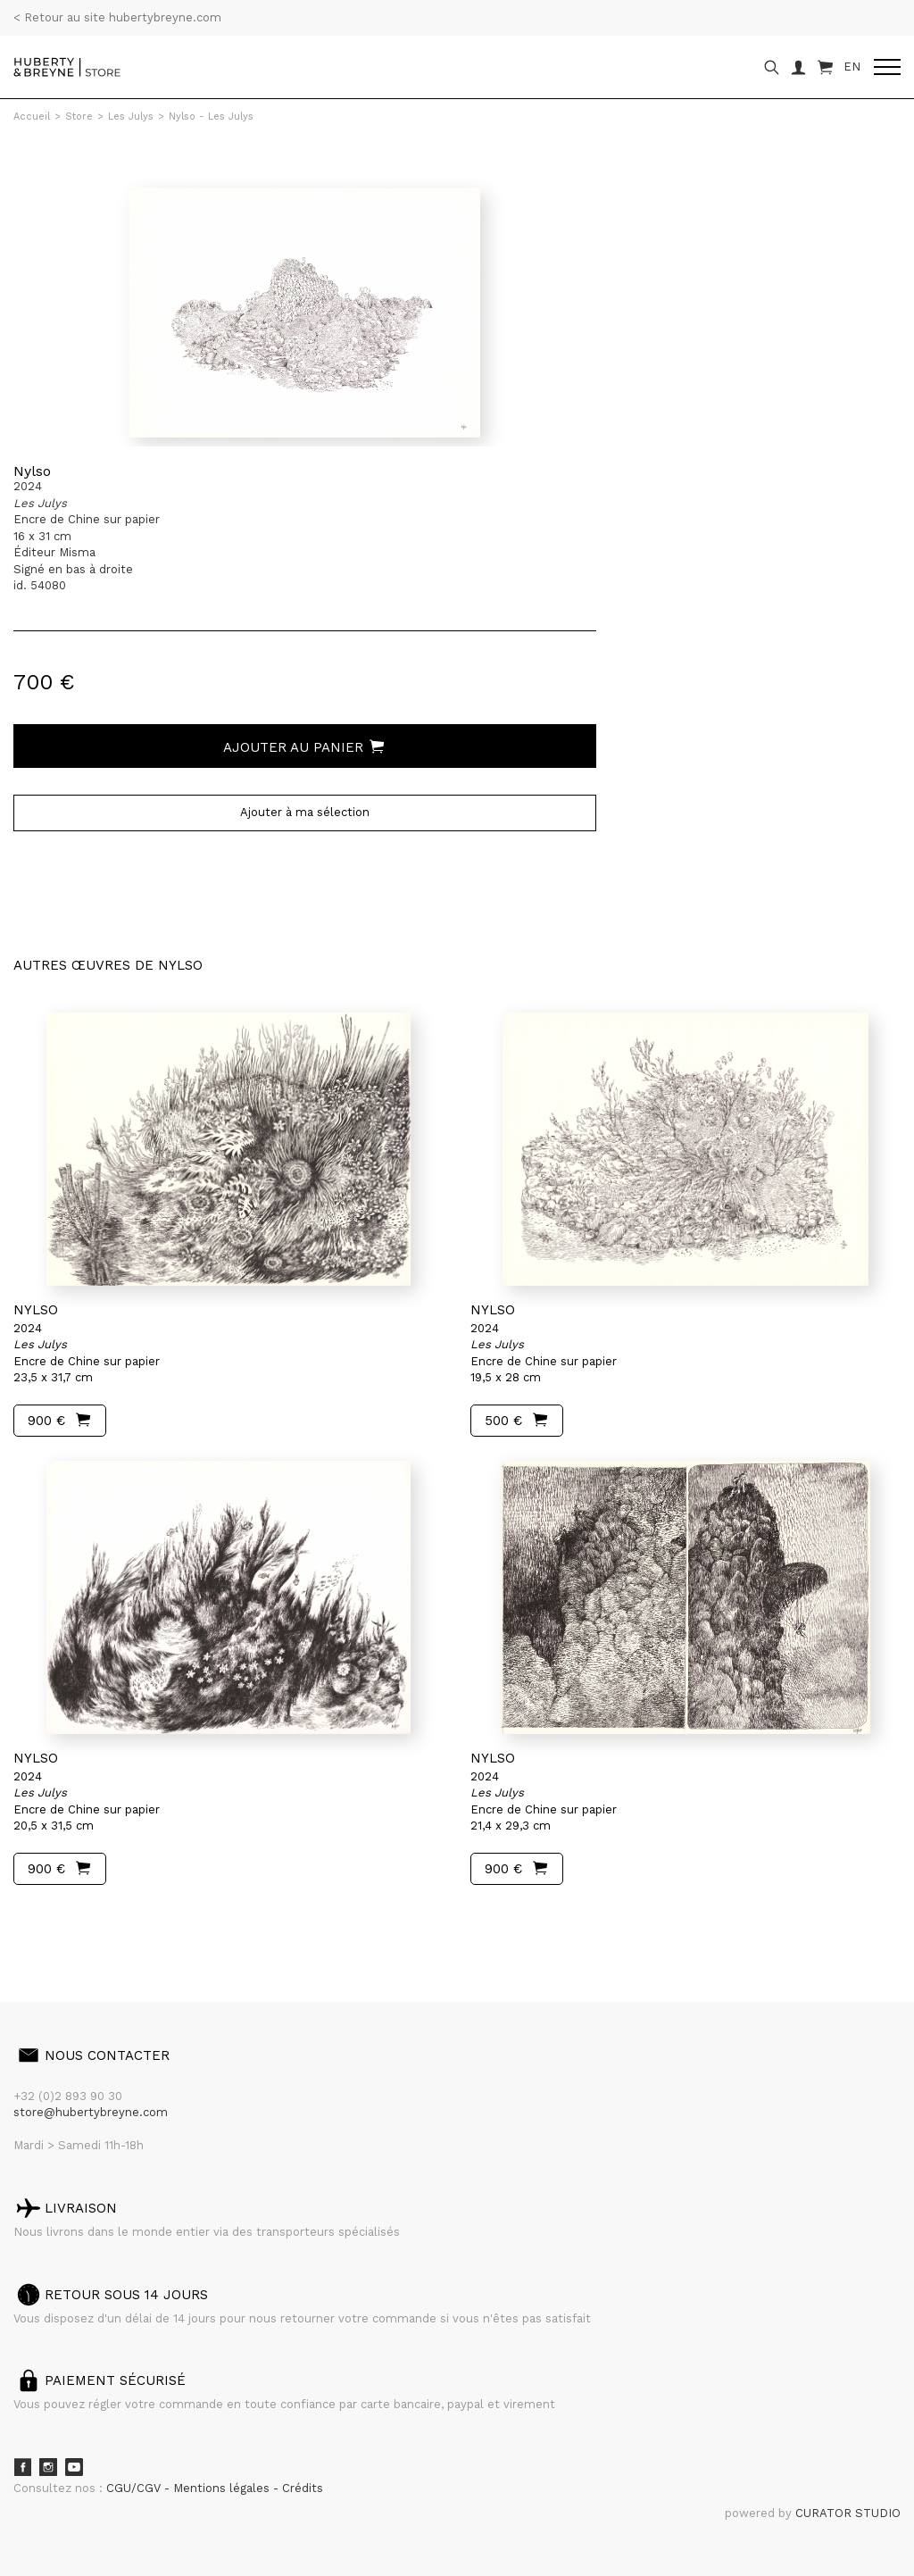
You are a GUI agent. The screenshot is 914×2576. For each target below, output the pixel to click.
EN (851, 66)
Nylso (32, 471)
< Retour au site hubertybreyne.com (117, 17)
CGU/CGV (135, 2488)
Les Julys (131, 116)
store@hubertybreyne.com (90, 2112)
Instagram (48, 2467)
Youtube (74, 2467)
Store (79, 116)
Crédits (302, 2488)
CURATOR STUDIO (848, 2513)
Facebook (22, 2467)
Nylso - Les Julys (211, 116)
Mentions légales (223, 2488)
